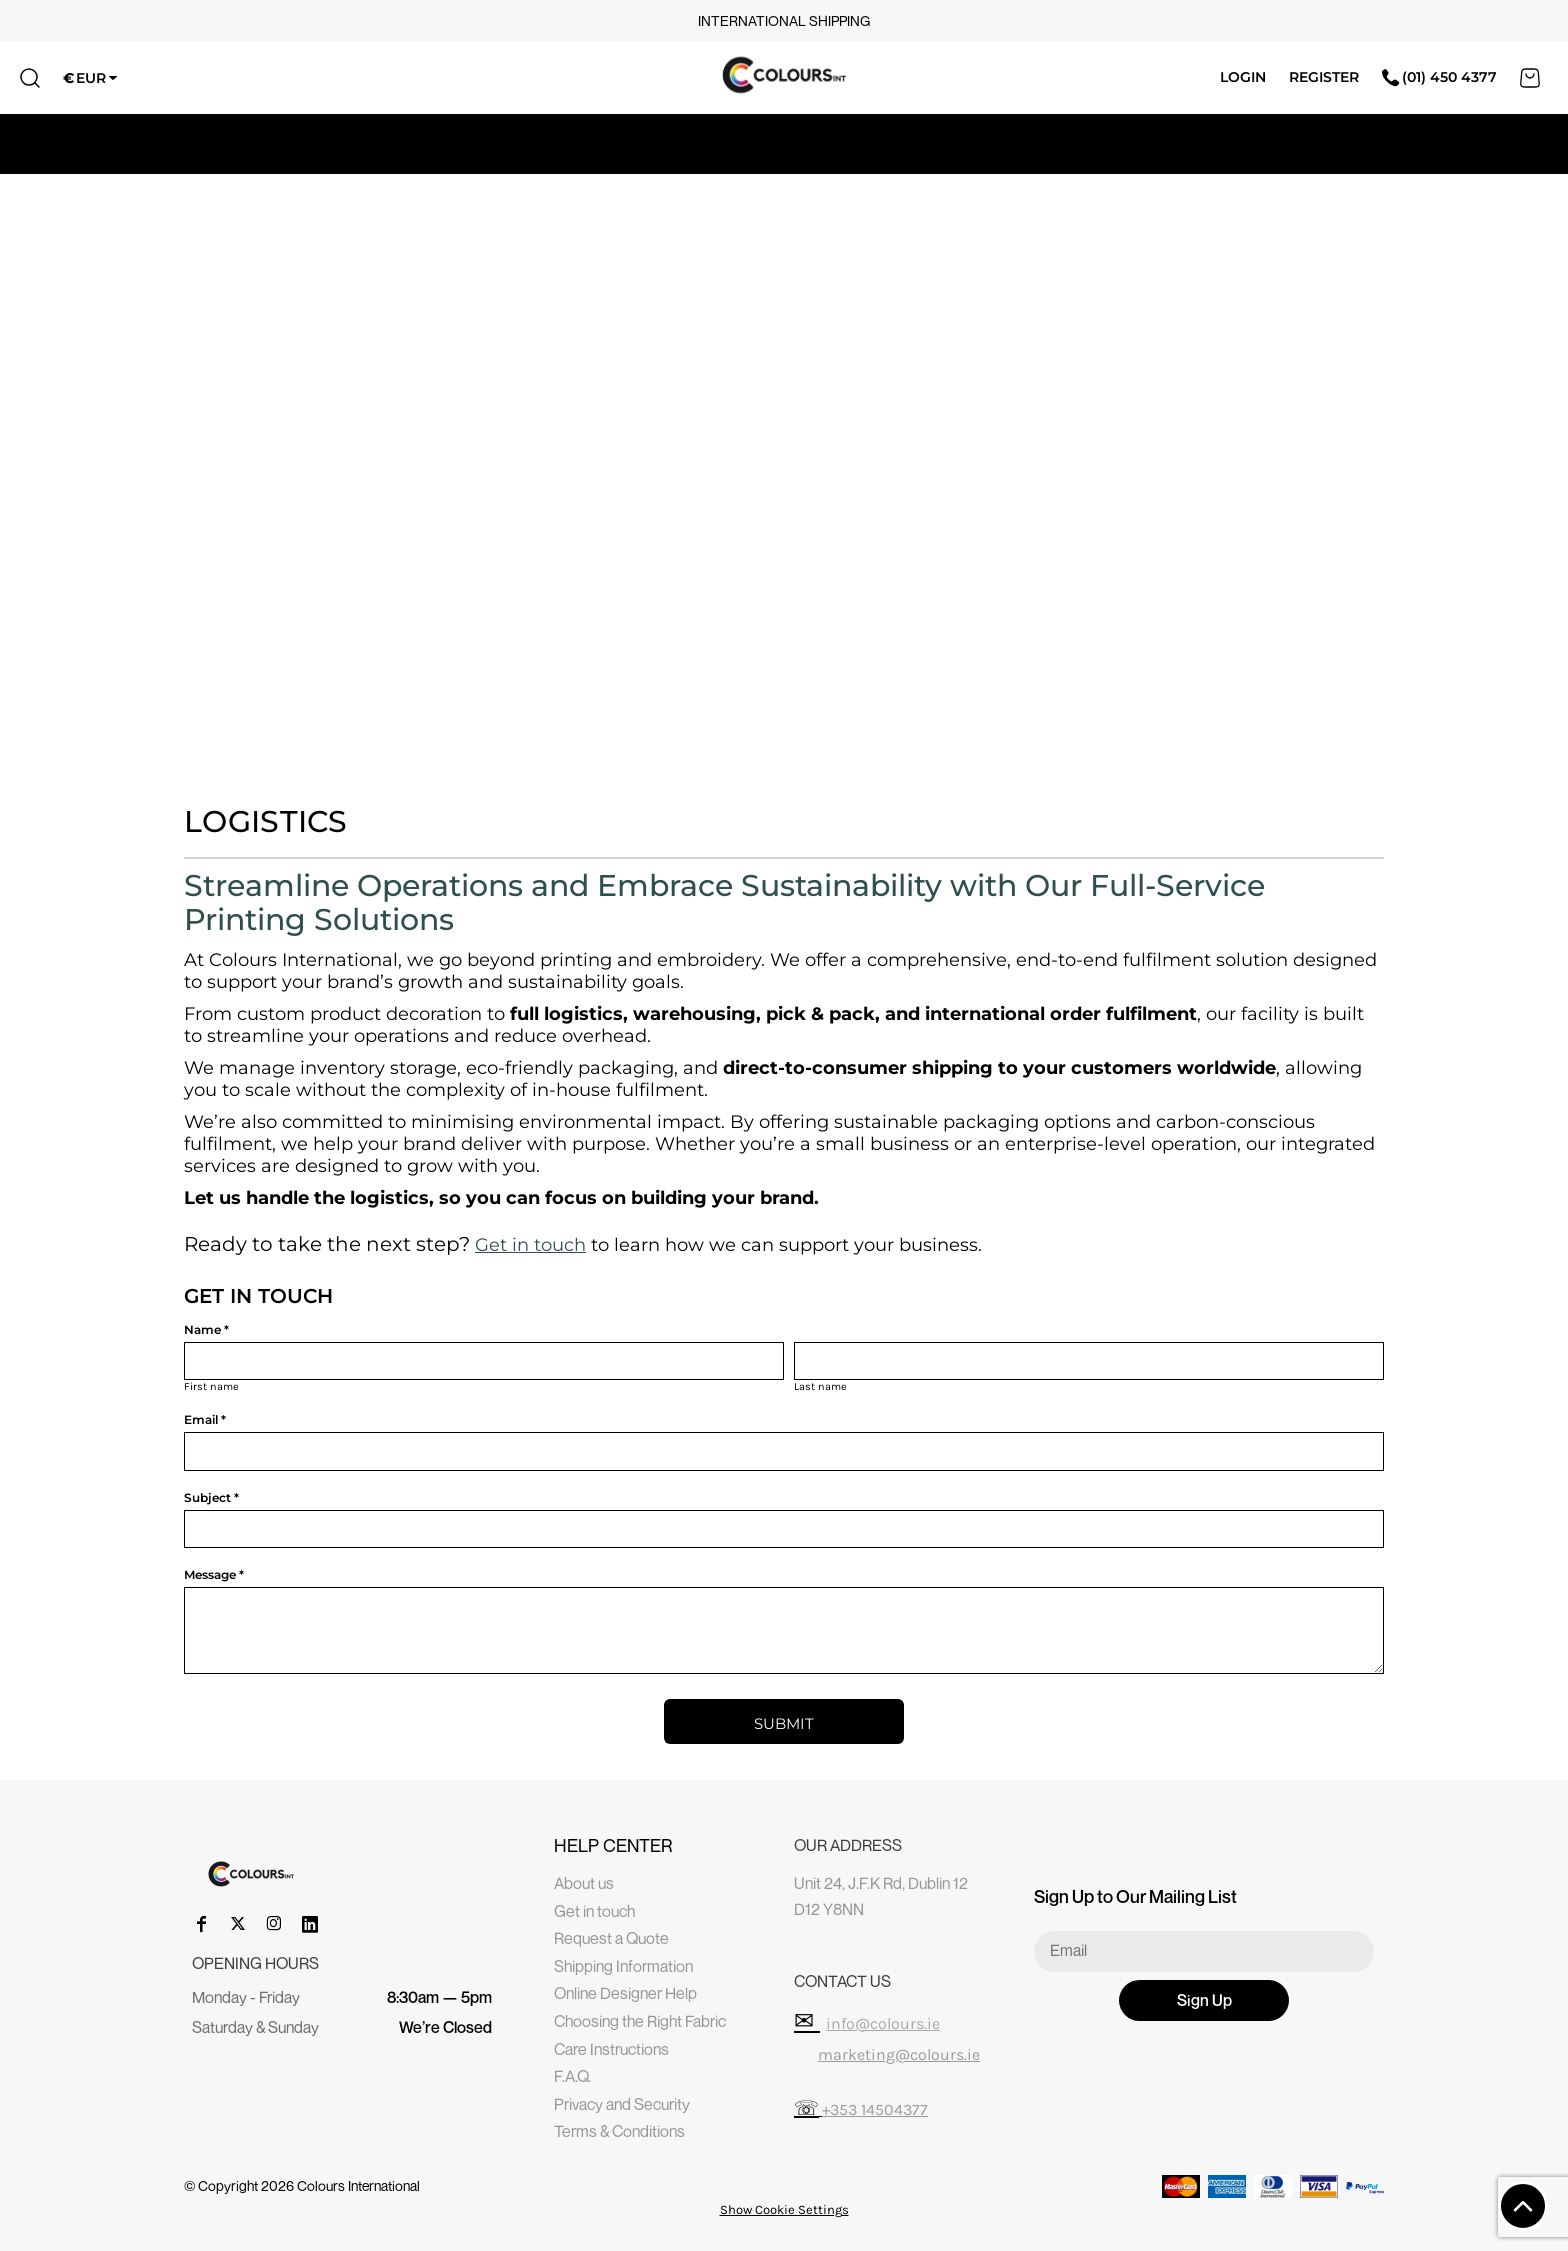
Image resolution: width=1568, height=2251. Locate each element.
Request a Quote (611, 1938)
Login (1243, 77)
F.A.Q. (572, 2076)
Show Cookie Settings (784, 2209)
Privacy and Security (622, 2104)
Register (1324, 77)
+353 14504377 (875, 2109)
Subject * (211, 1497)
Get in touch (530, 1245)
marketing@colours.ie (899, 2054)
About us (584, 1883)
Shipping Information (623, 1966)
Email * (205, 1419)
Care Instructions (611, 2049)
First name (211, 1386)
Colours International (358, 2185)
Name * (206, 1329)
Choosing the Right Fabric (640, 2021)
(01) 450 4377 (1439, 77)
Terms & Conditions (619, 2131)
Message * (214, 1574)
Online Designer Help (625, 1993)
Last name (820, 1386)
